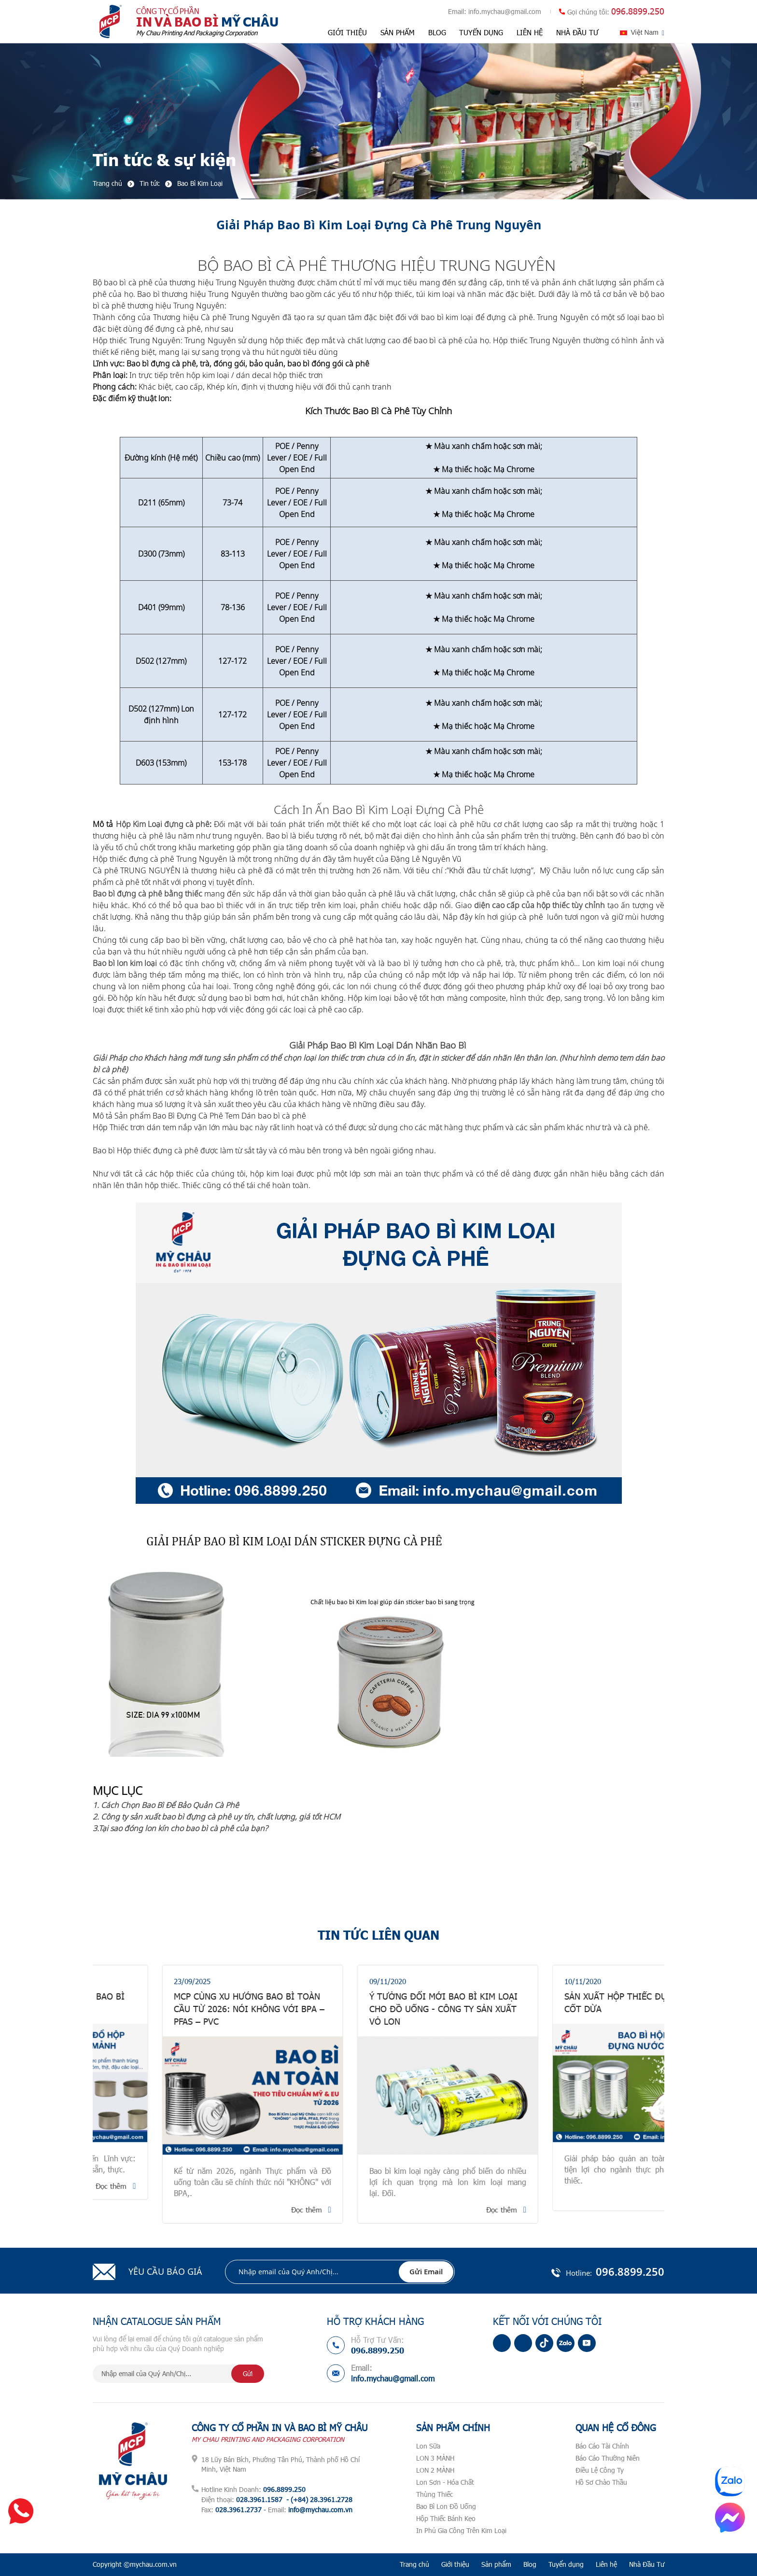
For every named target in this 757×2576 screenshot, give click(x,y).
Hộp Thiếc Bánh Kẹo (446, 2518)
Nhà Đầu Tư (577, 32)
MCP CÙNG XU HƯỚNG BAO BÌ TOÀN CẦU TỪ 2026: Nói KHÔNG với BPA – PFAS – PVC (375, 2009)
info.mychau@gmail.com (504, 11)
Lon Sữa (428, 2446)
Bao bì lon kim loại (125, 963)
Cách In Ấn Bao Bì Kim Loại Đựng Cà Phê (379, 809)
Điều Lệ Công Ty (599, 2470)
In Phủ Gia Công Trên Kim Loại (461, 2530)
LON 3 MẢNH (435, 2458)
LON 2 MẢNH (435, 2470)
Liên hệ (530, 32)
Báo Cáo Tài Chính (602, 2446)
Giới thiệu (347, 32)
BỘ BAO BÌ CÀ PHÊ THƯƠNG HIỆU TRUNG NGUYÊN (378, 264)
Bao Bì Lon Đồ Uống (446, 2506)
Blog (437, 32)
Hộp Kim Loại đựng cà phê (163, 824)
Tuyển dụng (481, 32)
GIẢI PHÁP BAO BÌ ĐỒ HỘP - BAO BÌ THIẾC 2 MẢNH (178, 2002)
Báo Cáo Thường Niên (607, 2458)
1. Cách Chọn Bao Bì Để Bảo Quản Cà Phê (166, 1805)
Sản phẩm (397, 32)
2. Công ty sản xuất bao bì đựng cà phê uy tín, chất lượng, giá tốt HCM (216, 1816)
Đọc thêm (237, 2186)
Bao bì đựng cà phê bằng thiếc (147, 893)
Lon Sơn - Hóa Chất (445, 2482)
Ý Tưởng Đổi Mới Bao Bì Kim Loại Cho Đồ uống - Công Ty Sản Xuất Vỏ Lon (569, 2009)
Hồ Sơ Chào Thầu (601, 2482)
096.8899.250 (637, 11)
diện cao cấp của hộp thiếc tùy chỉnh (539, 905)
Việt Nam (645, 32)
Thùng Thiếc (434, 2494)
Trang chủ (414, 2564)
